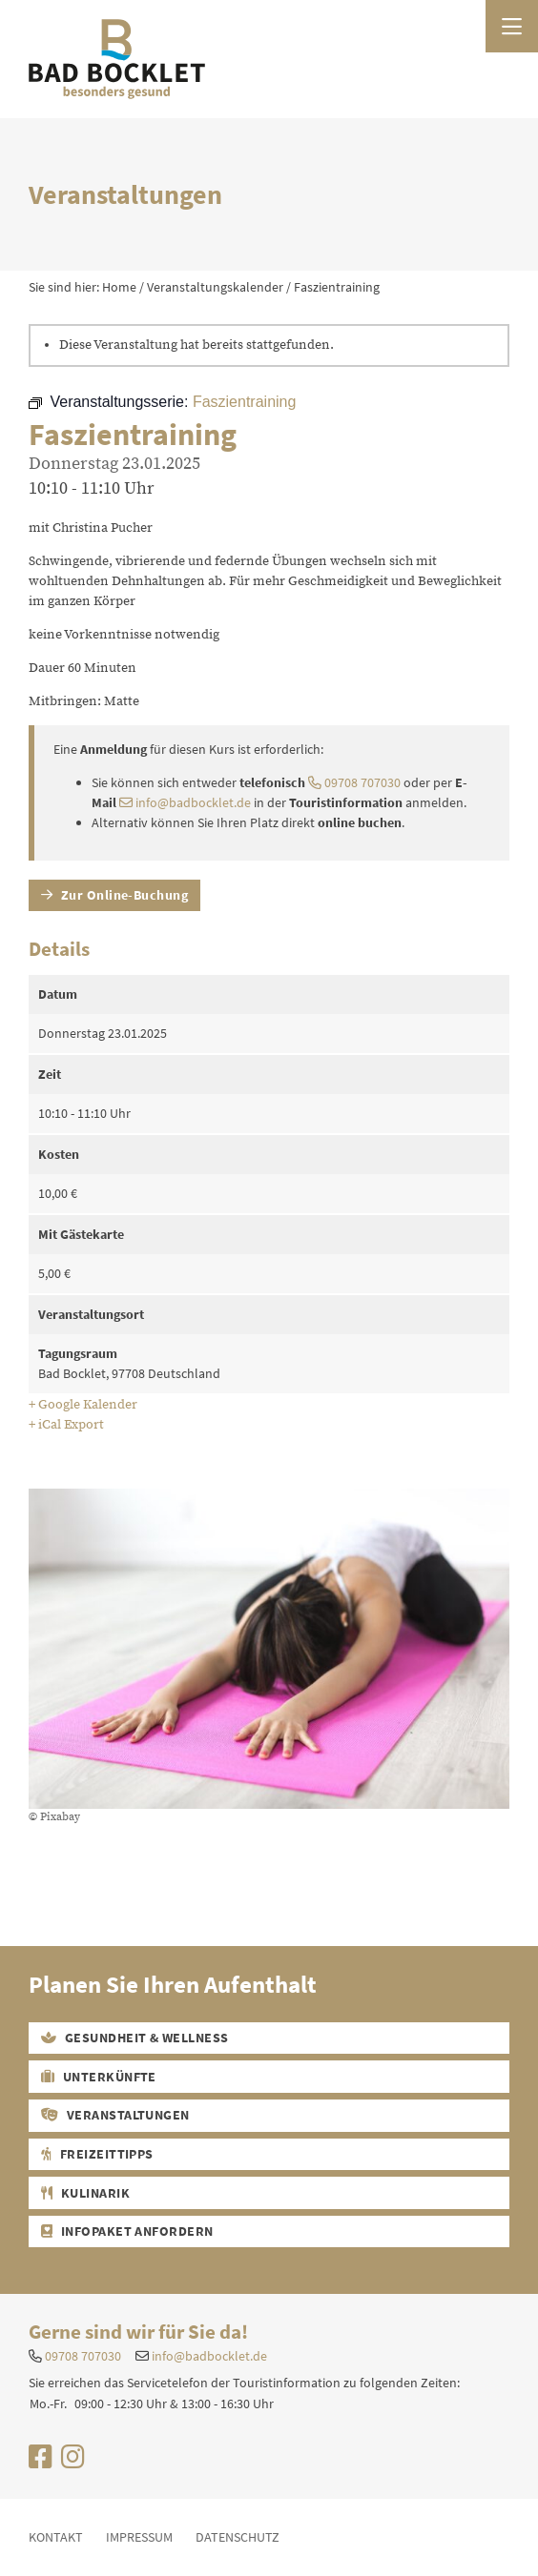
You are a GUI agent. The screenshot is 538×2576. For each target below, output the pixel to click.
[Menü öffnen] (512, 26)
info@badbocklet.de (185, 802)
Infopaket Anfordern (127, 2231)
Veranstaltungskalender (215, 286)
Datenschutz (237, 2537)
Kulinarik (85, 2192)
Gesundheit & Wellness (135, 2037)
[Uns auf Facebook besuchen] (40, 2461)
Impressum (139, 2537)
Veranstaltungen (115, 2114)
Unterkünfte (98, 2076)
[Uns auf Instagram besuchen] (73, 2461)
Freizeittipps (97, 2153)
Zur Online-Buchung (115, 894)
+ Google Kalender (83, 1404)
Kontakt (56, 2537)
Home (119, 286)
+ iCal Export (66, 1424)
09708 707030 (354, 782)
